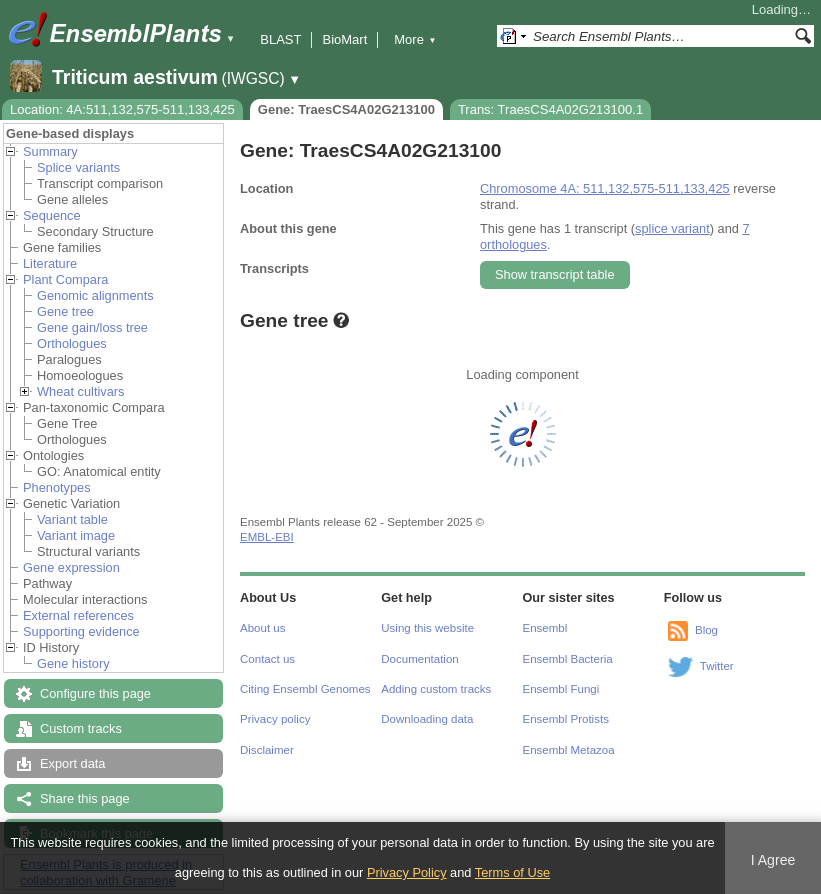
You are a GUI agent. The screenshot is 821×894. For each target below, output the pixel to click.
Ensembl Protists (566, 719)
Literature (50, 263)
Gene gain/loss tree (92, 327)
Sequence (52, 215)
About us (262, 628)
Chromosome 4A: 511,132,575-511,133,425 (605, 188)
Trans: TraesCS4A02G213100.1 (550, 109)
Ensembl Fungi (561, 689)
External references (78, 615)
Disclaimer (267, 750)
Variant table (72, 519)
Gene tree (65, 311)
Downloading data (427, 719)
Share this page (85, 798)
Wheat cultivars (80, 391)
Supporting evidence (81, 631)
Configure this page (95, 693)
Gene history (73, 663)
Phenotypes (57, 487)
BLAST (280, 39)
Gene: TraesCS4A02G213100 (346, 109)
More (415, 39)
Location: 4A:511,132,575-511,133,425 (122, 109)
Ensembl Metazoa (569, 750)
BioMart (344, 39)
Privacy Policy (407, 872)
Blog (706, 630)
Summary (50, 151)
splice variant (672, 228)
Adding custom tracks (436, 689)
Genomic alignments (95, 295)
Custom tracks (81, 728)
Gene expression (71, 567)
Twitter (717, 666)
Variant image (76, 535)
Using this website (427, 628)
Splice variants (78, 167)
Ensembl (545, 628)
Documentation (419, 659)
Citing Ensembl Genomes (305, 689)
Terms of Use (512, 872)
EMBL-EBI (267, 537)
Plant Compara (65, 279)
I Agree (773, 860)
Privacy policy (275, 719)
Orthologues (72, 343)
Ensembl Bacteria (568, 659)
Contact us (267, 659)
